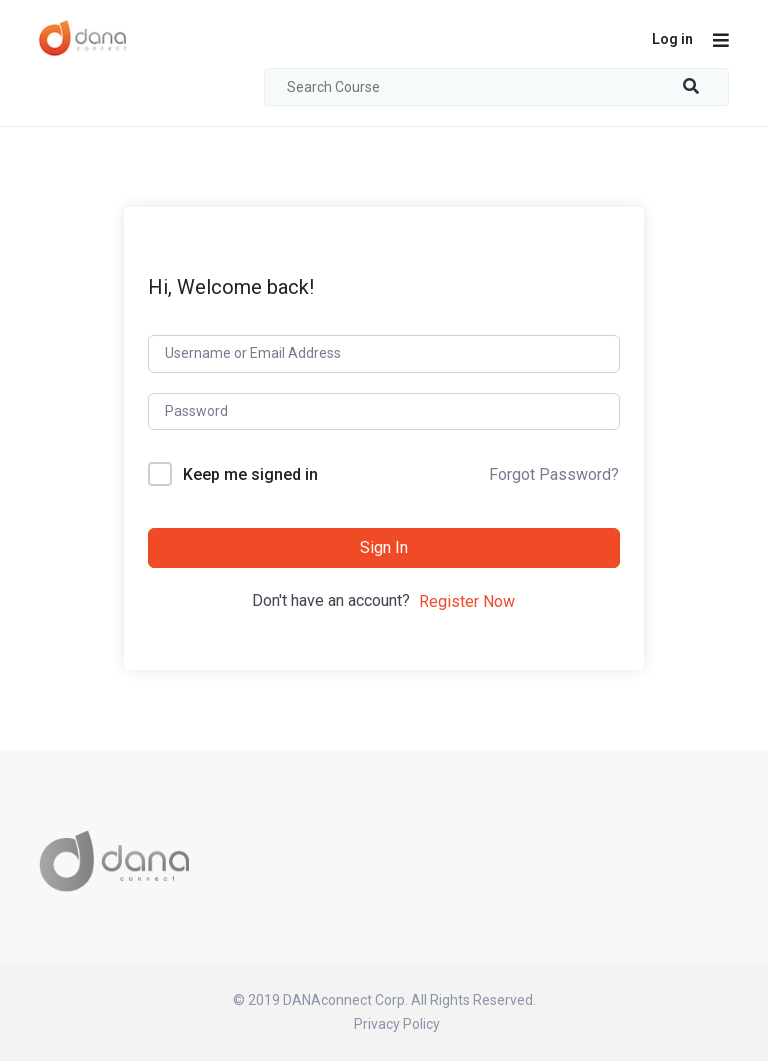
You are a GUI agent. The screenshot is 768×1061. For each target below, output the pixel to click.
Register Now (467, 601)
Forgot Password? (554, 474)
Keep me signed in (250, 474)
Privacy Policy (397, 1024)
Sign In (384, 547)
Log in (672, 39)
